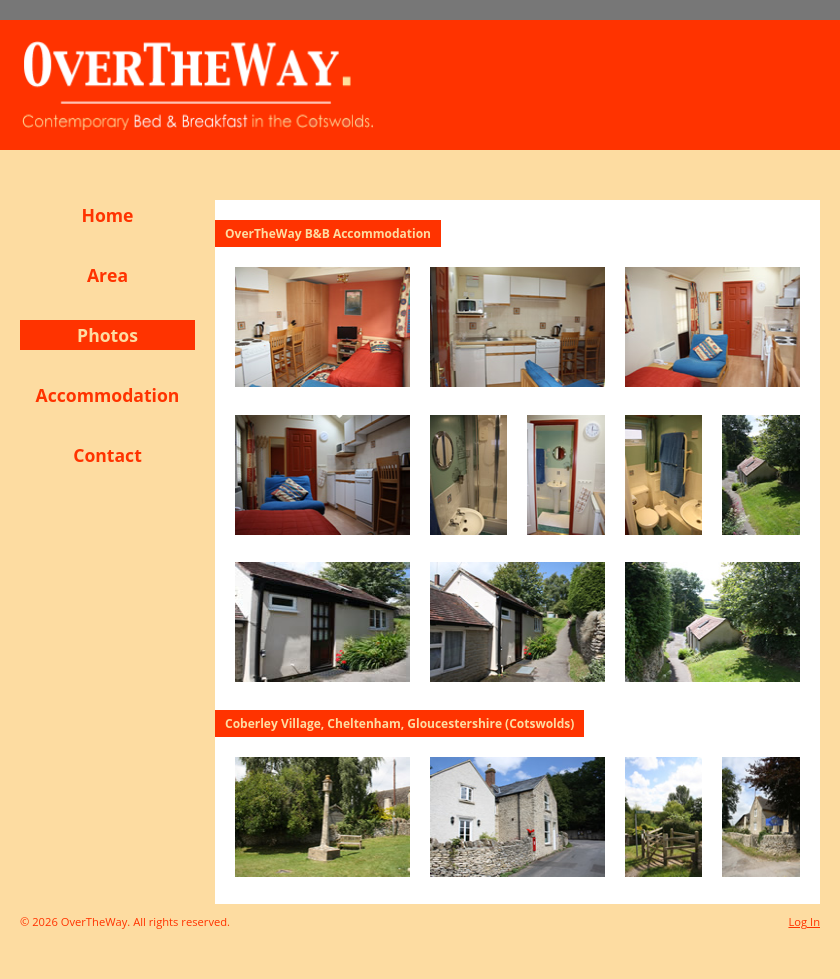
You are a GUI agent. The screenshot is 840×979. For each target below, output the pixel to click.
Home (107, 215)
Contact (107, 455)
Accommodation (108, 395)
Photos (107, 335)
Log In (804, 921)
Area (107, 275)
